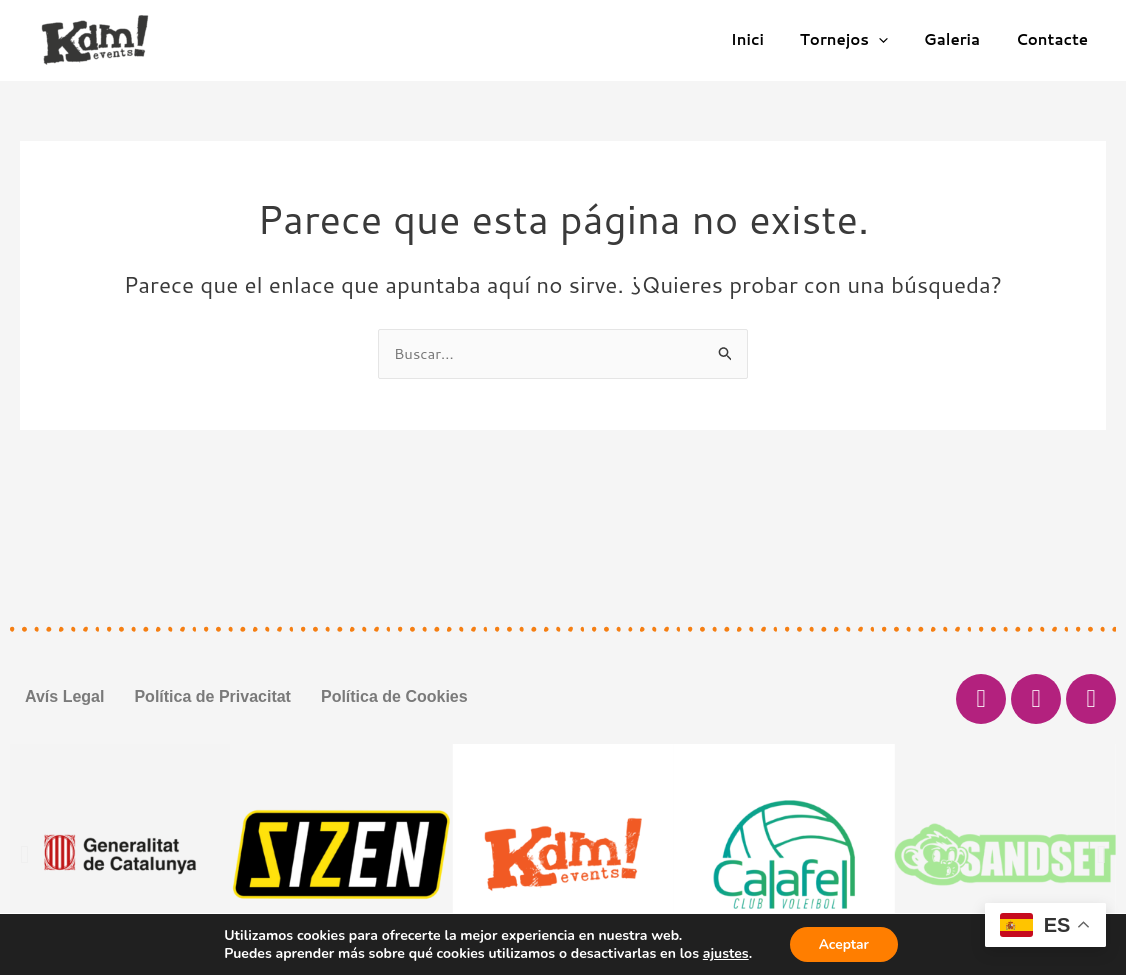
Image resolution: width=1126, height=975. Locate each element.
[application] (893, 40)
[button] (24, 854)
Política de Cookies (394, 696)
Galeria (961, 39)
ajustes (724, 953)
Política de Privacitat (212, 696)
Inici (767, 39)
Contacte (1055, 39)
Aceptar (843, 943)
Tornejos (858, 40)
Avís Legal (64, 696)
